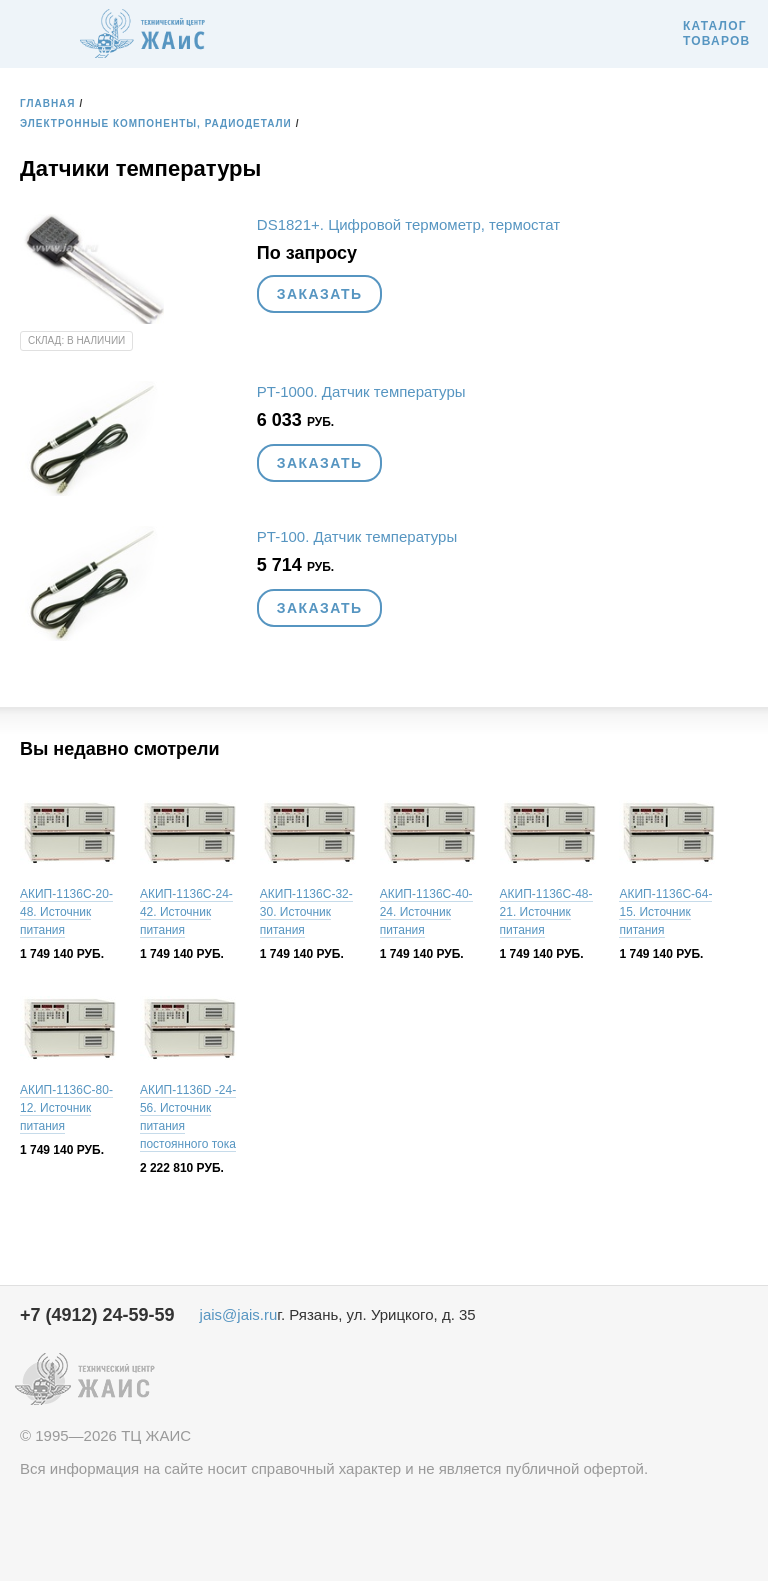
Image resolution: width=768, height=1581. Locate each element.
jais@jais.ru (239, 1314)
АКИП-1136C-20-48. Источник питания (66, 912)
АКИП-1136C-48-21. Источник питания (546, 912)
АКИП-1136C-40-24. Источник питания (426, 912)
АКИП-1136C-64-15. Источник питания (665, 912)
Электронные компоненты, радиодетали (156, 123)
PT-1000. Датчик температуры (361, 391)
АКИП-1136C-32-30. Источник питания (306, 912)
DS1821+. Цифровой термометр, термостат (408, 224)
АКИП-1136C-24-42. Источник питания (186, 912)
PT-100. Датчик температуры (357, 536)
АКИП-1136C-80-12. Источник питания (66, 1108)
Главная (48, 103)
